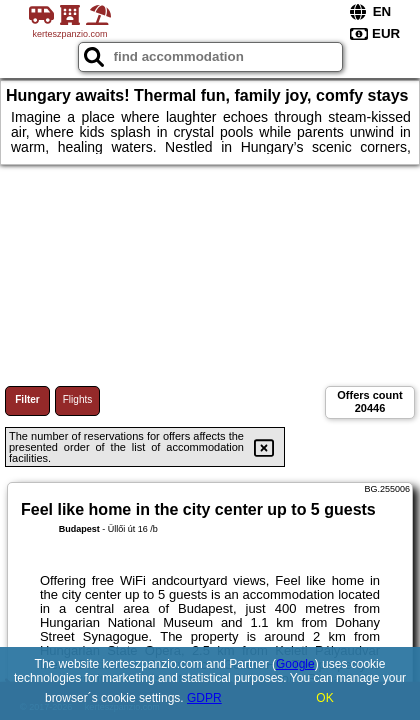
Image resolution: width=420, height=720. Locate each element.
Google (295, 664)
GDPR (204, 698)
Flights (77, 399)
